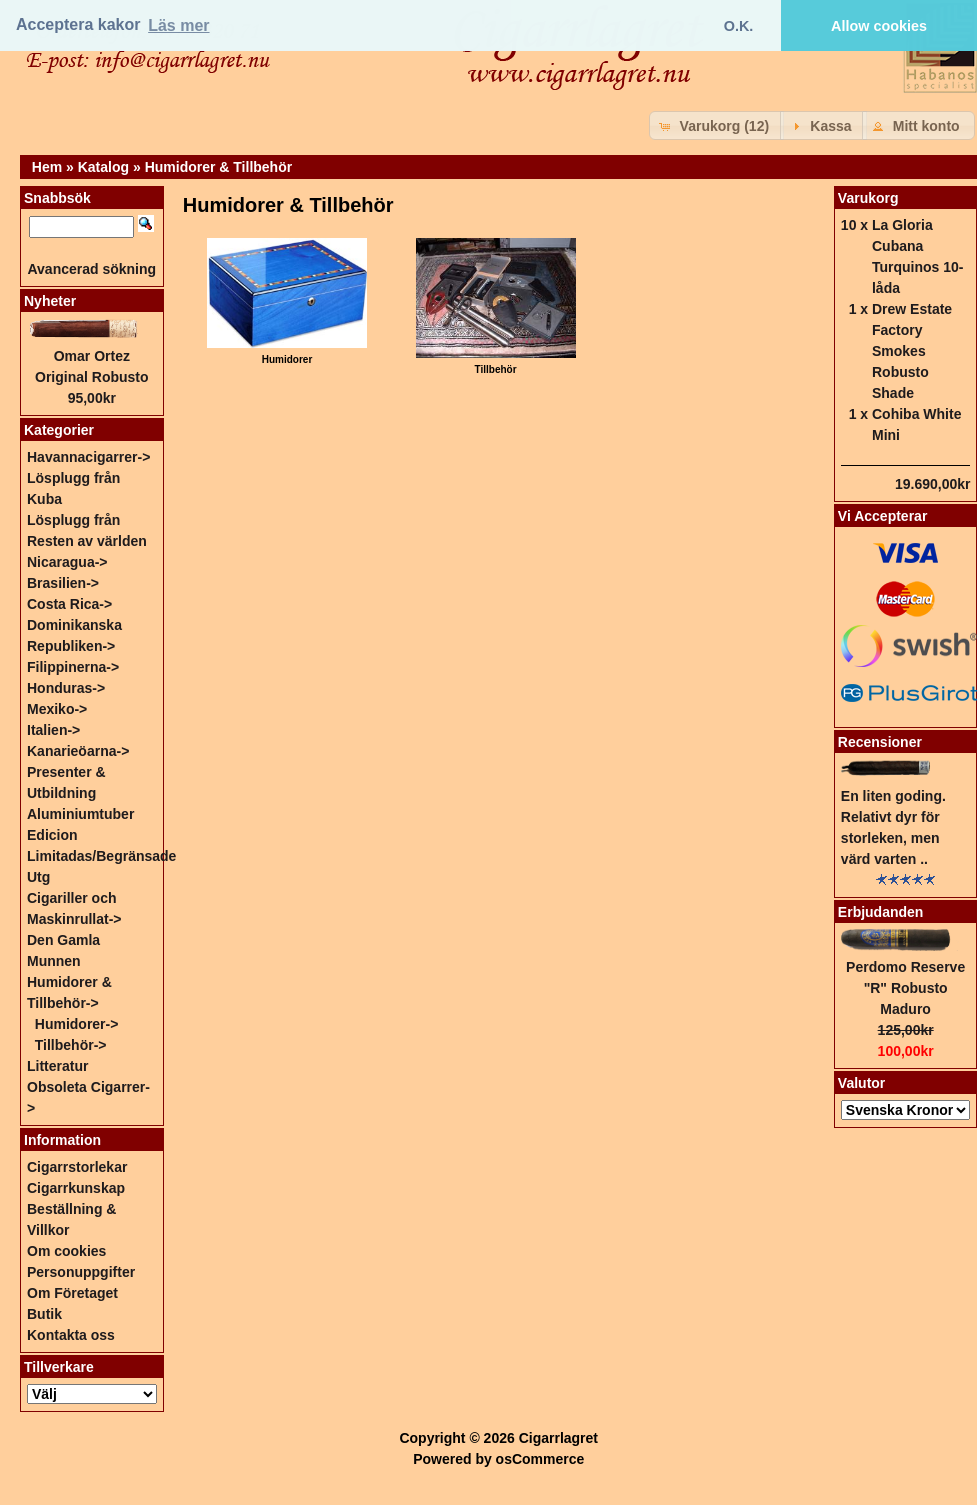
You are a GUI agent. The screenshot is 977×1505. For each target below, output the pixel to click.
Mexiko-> (57, 709)
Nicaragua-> (67, 562)
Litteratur (57, 1066)
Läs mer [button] (178, 25)
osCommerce (540, 1459)
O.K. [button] (739, 26)
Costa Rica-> (69, 604)
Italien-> (53, 730)
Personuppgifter (81, 1272)
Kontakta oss (71, 1335)
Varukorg (868, 198)
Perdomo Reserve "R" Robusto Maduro (905, 988)
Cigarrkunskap (76, 1188)
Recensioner (880, 742)
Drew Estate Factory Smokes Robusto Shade (912, 351)
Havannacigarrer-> (88, 457)
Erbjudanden (881, 912)
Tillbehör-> (71, 1045)
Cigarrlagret (558, 1438)
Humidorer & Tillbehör (219, 167)
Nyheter (50, 301)
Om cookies (66, 1251)
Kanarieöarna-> (78, 751)
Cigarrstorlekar (77, 1167)
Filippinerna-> (73, 667)
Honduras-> (66, 688)
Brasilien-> (63, 583)
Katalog (103, 167)
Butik (44, 1314)
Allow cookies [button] (879, 26)
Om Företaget (72, 1293)
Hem (47, 167)
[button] (716, 125)
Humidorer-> (77, 1024)
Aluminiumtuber (80, 814)
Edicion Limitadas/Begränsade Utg (101, 856)
